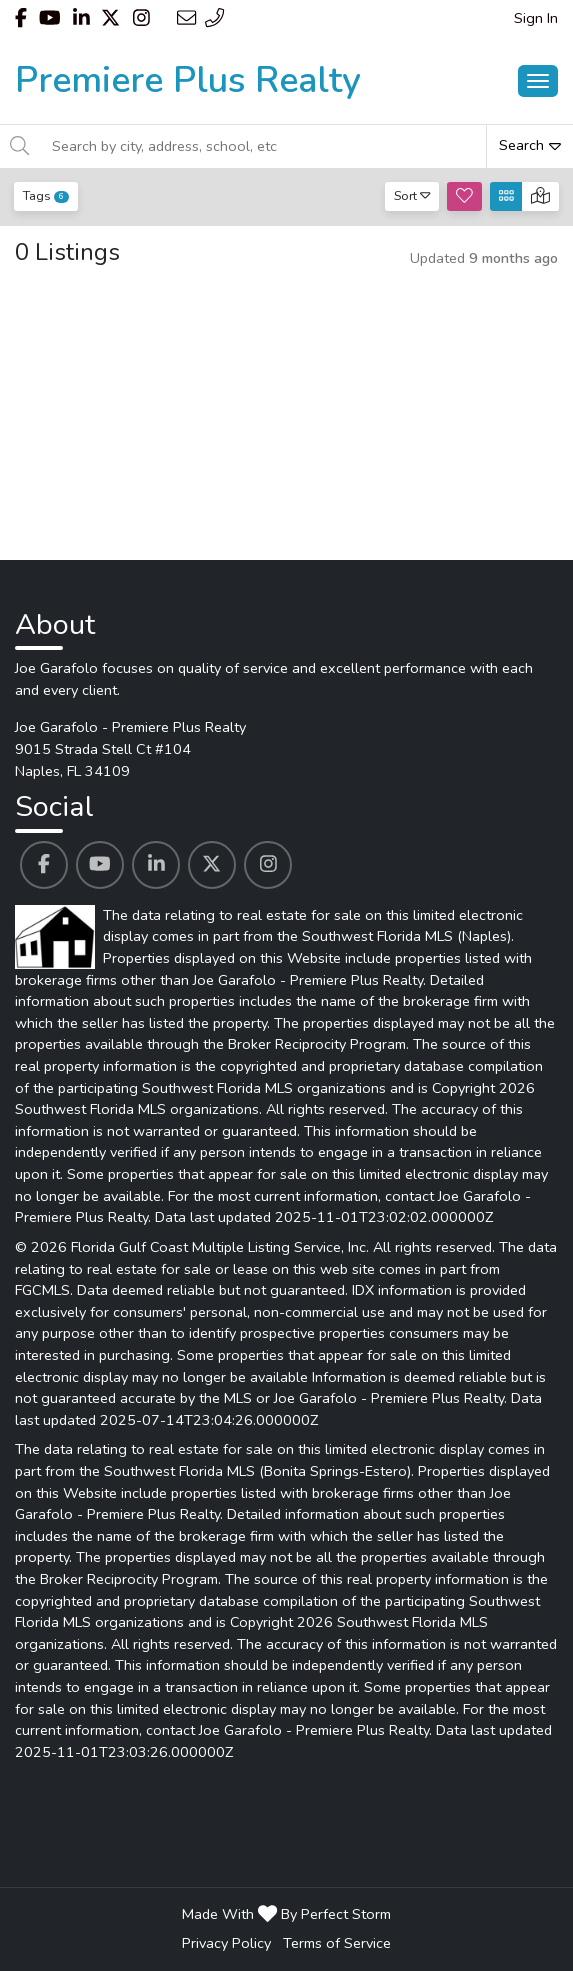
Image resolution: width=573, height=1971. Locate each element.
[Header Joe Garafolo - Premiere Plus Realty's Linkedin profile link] (81, 18)
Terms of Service (337, 1943)
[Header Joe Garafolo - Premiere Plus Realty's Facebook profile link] (21, 18)
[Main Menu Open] (538, 81)
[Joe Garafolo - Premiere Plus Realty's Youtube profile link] (100, 865)
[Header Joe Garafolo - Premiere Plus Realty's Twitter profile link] (110, 18)
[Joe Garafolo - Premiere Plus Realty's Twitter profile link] (212, 865)
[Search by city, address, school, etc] (263, 146)
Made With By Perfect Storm (286, 1914)
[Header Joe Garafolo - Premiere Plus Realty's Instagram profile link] (141, 18)
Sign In (536, 18)
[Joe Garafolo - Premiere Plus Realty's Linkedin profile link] (156, 865)
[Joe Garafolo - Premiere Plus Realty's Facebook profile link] (44, 865)
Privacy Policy (226, 1943)
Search (530, 145)
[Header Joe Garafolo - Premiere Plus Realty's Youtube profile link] (50, 18)
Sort (412, 195)
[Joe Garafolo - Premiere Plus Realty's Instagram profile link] (268, 865)
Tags (46, 195)
